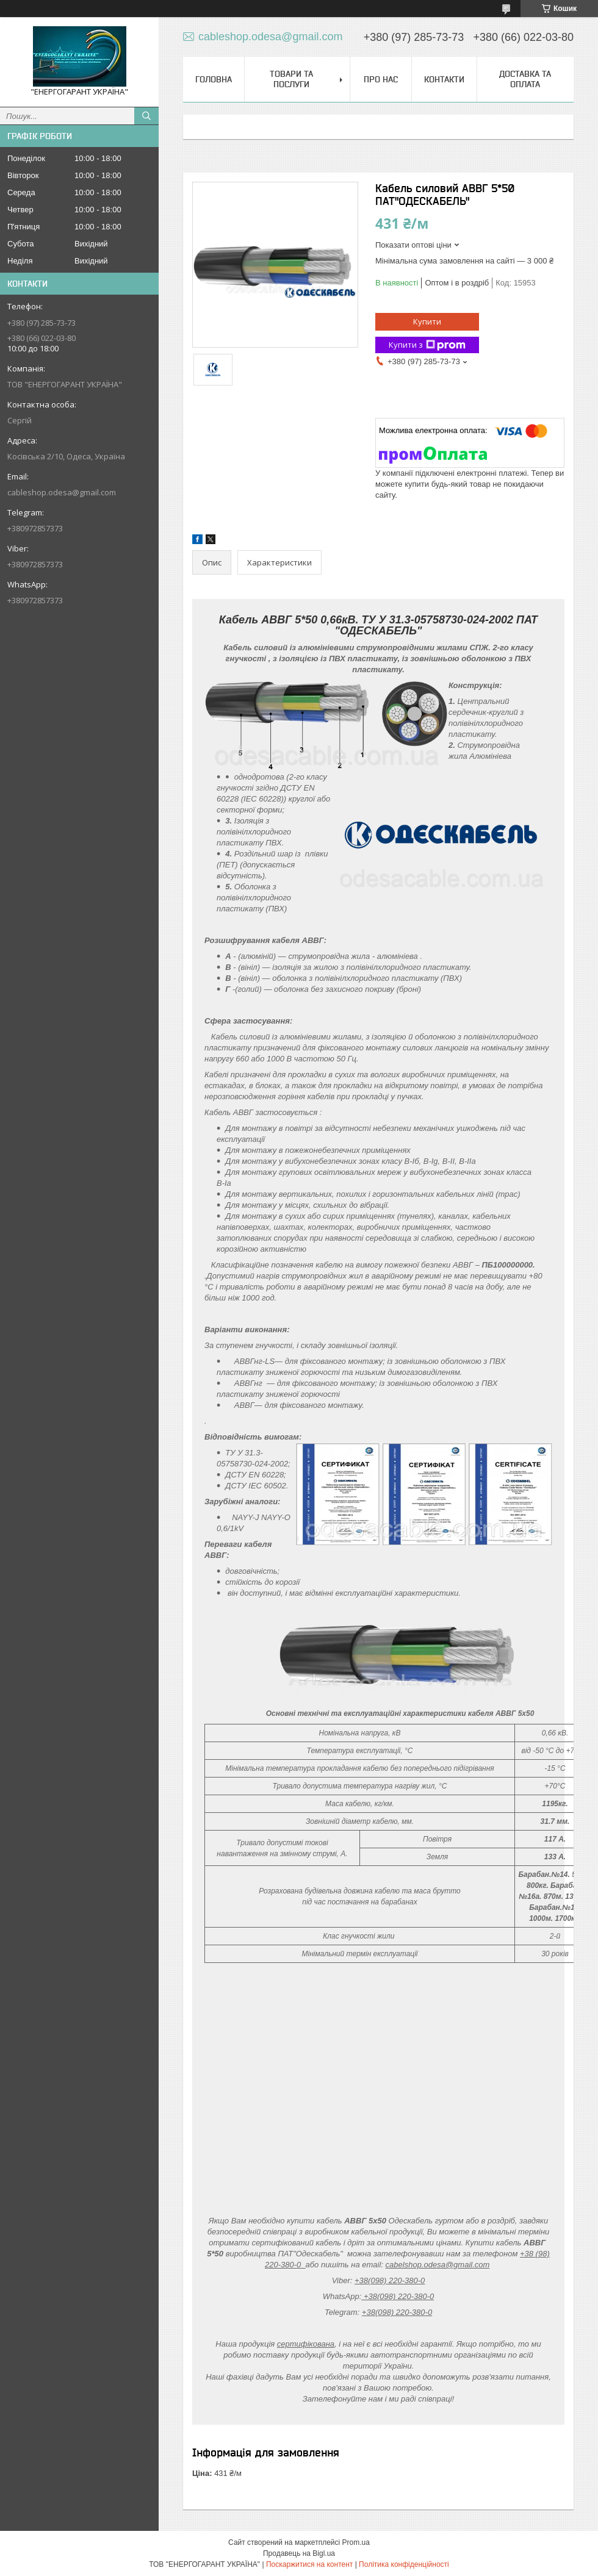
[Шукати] (146, 116)
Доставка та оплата (525, 79)
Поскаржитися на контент (309, 2564)
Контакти (444, 79)
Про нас (381, 79)
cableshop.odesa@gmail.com (61, 492)
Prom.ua (356, 2542)
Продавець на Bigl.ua (299, 2553)
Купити (427, 321)
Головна (213, 79)
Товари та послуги (291, 79)
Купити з (427, 345)
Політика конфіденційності (404, 2564)
